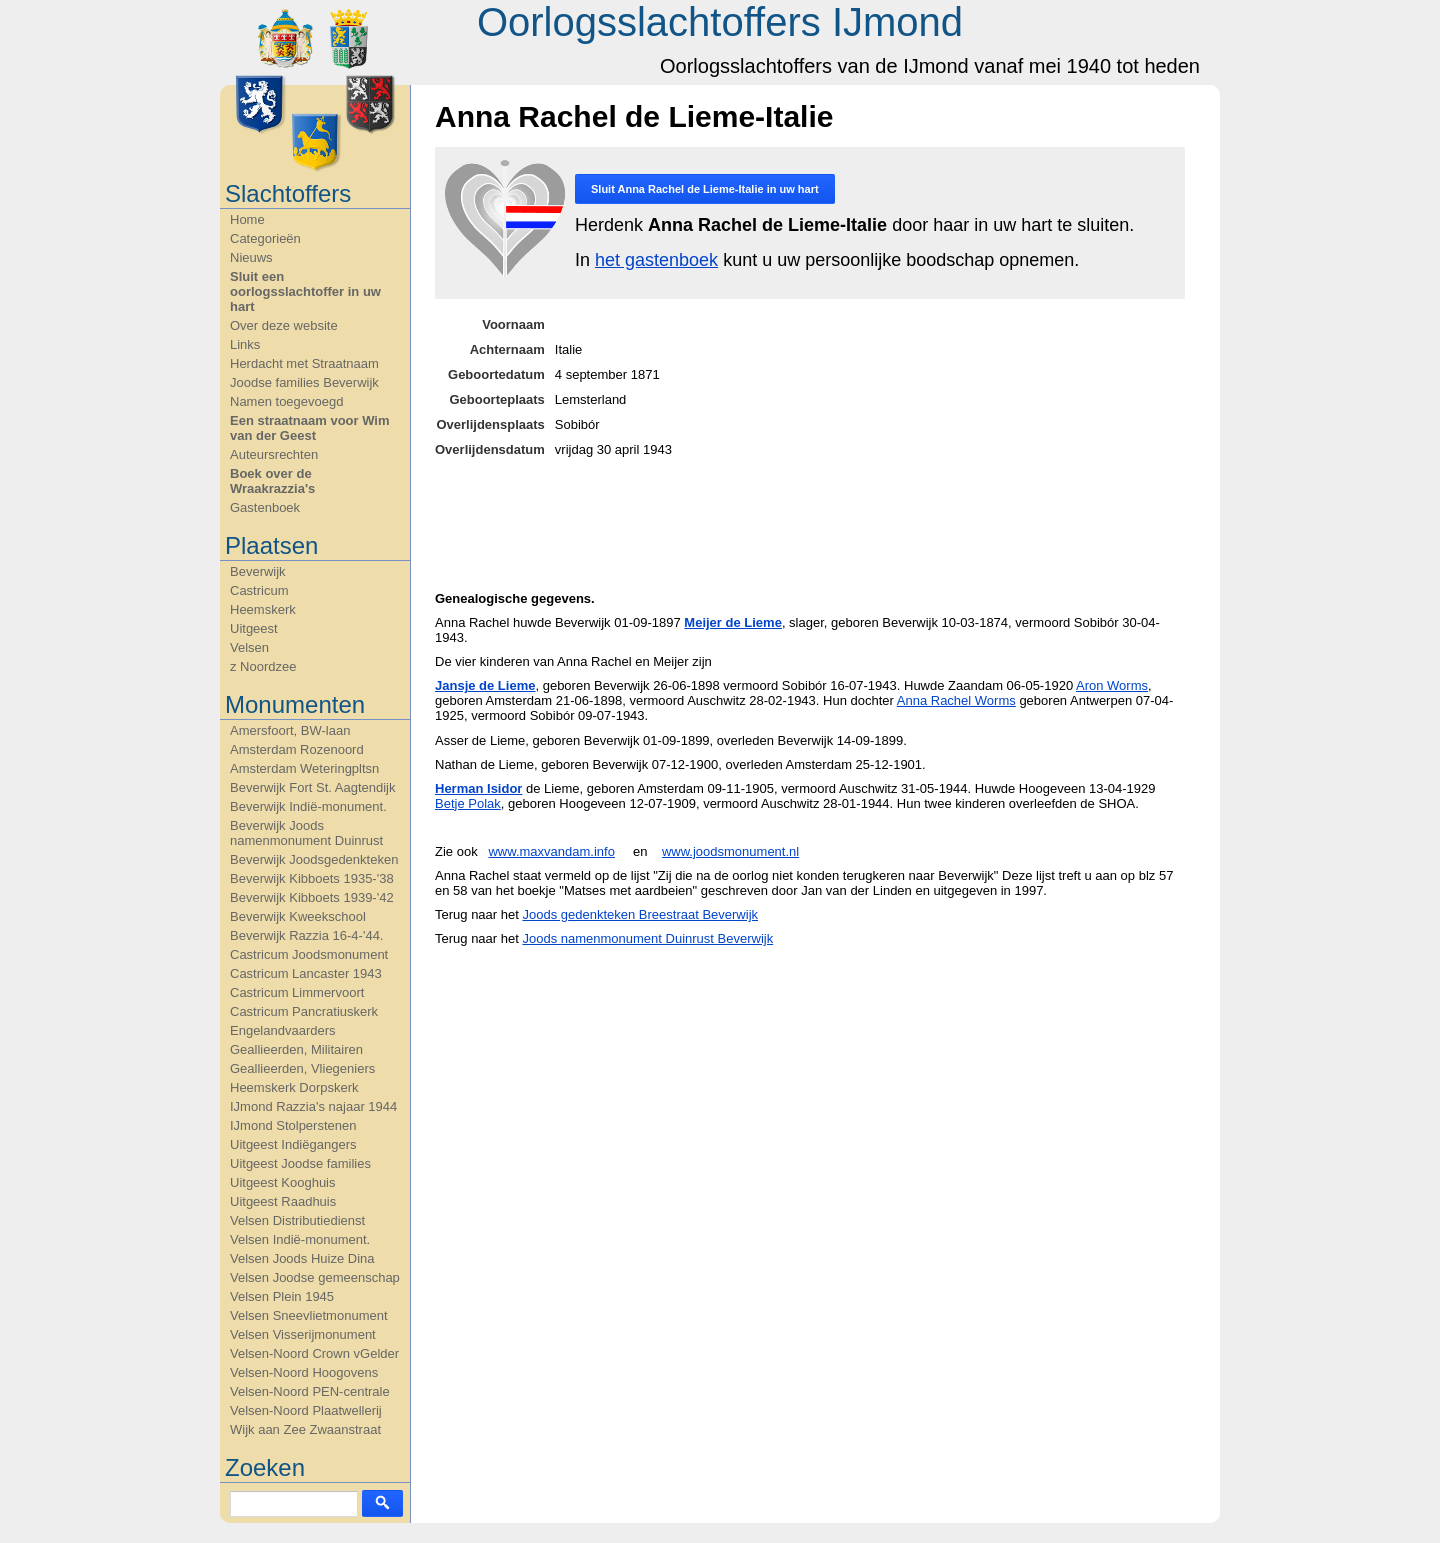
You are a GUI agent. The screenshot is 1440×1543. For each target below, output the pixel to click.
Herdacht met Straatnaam (304, 363)
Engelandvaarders (283, 1030)
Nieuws (251, 257)
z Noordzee (263, 666)
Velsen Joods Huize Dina (302, 1258)
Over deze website (284, 325)
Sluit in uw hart (705, 189)
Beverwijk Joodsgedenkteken (314, 859)
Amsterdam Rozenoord (297, 749)
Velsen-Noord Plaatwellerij (306, 1410)
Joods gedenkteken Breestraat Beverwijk (640, 914)
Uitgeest (254, 628)
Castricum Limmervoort (297, 992)
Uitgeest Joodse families (300, 1163)
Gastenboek (265, 507)
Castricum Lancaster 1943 (306, 973)
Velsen (249, 647)
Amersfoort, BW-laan (290, 730)
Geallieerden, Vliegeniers (302, 1068)
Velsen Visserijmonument (303, 1334)
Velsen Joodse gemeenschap (315, 1277)
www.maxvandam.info (551, 851)
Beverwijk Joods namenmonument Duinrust (306, 833)
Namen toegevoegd (286, 401)
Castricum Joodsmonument (309, 954)
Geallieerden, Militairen (296, 1049)
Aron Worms (1112, 685)
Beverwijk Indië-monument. (308, 806)
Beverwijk (258, 571)
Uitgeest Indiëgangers (293, 1144)
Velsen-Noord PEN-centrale (310, 1391)
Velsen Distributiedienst (297, 1220)
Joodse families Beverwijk (304, 382)
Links (245, 344)
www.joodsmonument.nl (730, 851)
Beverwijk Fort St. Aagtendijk (312, 787)
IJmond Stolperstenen (293, 1125)
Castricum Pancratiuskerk (304, 1011)
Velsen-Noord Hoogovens (304, 1372)
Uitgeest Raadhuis (283, 1201)
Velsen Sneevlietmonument (309, 1315)
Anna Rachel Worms (956, 700)
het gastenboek (656, 260)
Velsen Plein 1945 (282, 1296)
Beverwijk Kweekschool (298, 916)
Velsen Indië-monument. (300, 1239)
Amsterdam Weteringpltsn (304, 768)
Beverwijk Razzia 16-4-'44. (307, 935)
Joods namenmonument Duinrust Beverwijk (647, 938)
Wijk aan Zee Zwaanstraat (305, 1429)
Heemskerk (263, 609)
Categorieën (265, 238)
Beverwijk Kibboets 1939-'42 (312, 897)
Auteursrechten (274, 454)
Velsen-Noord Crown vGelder (314, 1353)
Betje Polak (468, 803)
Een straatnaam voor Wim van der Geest (310, 428)
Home (247, 219)
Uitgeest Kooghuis (283, 1182)
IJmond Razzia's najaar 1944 (313, 1106)
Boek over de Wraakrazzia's (272, 481)
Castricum (259, 590)
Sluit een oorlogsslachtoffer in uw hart (305, 291)
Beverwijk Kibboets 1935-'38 (312, 878)
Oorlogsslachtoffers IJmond (720, 22)
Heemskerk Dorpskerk (294, 1087)
